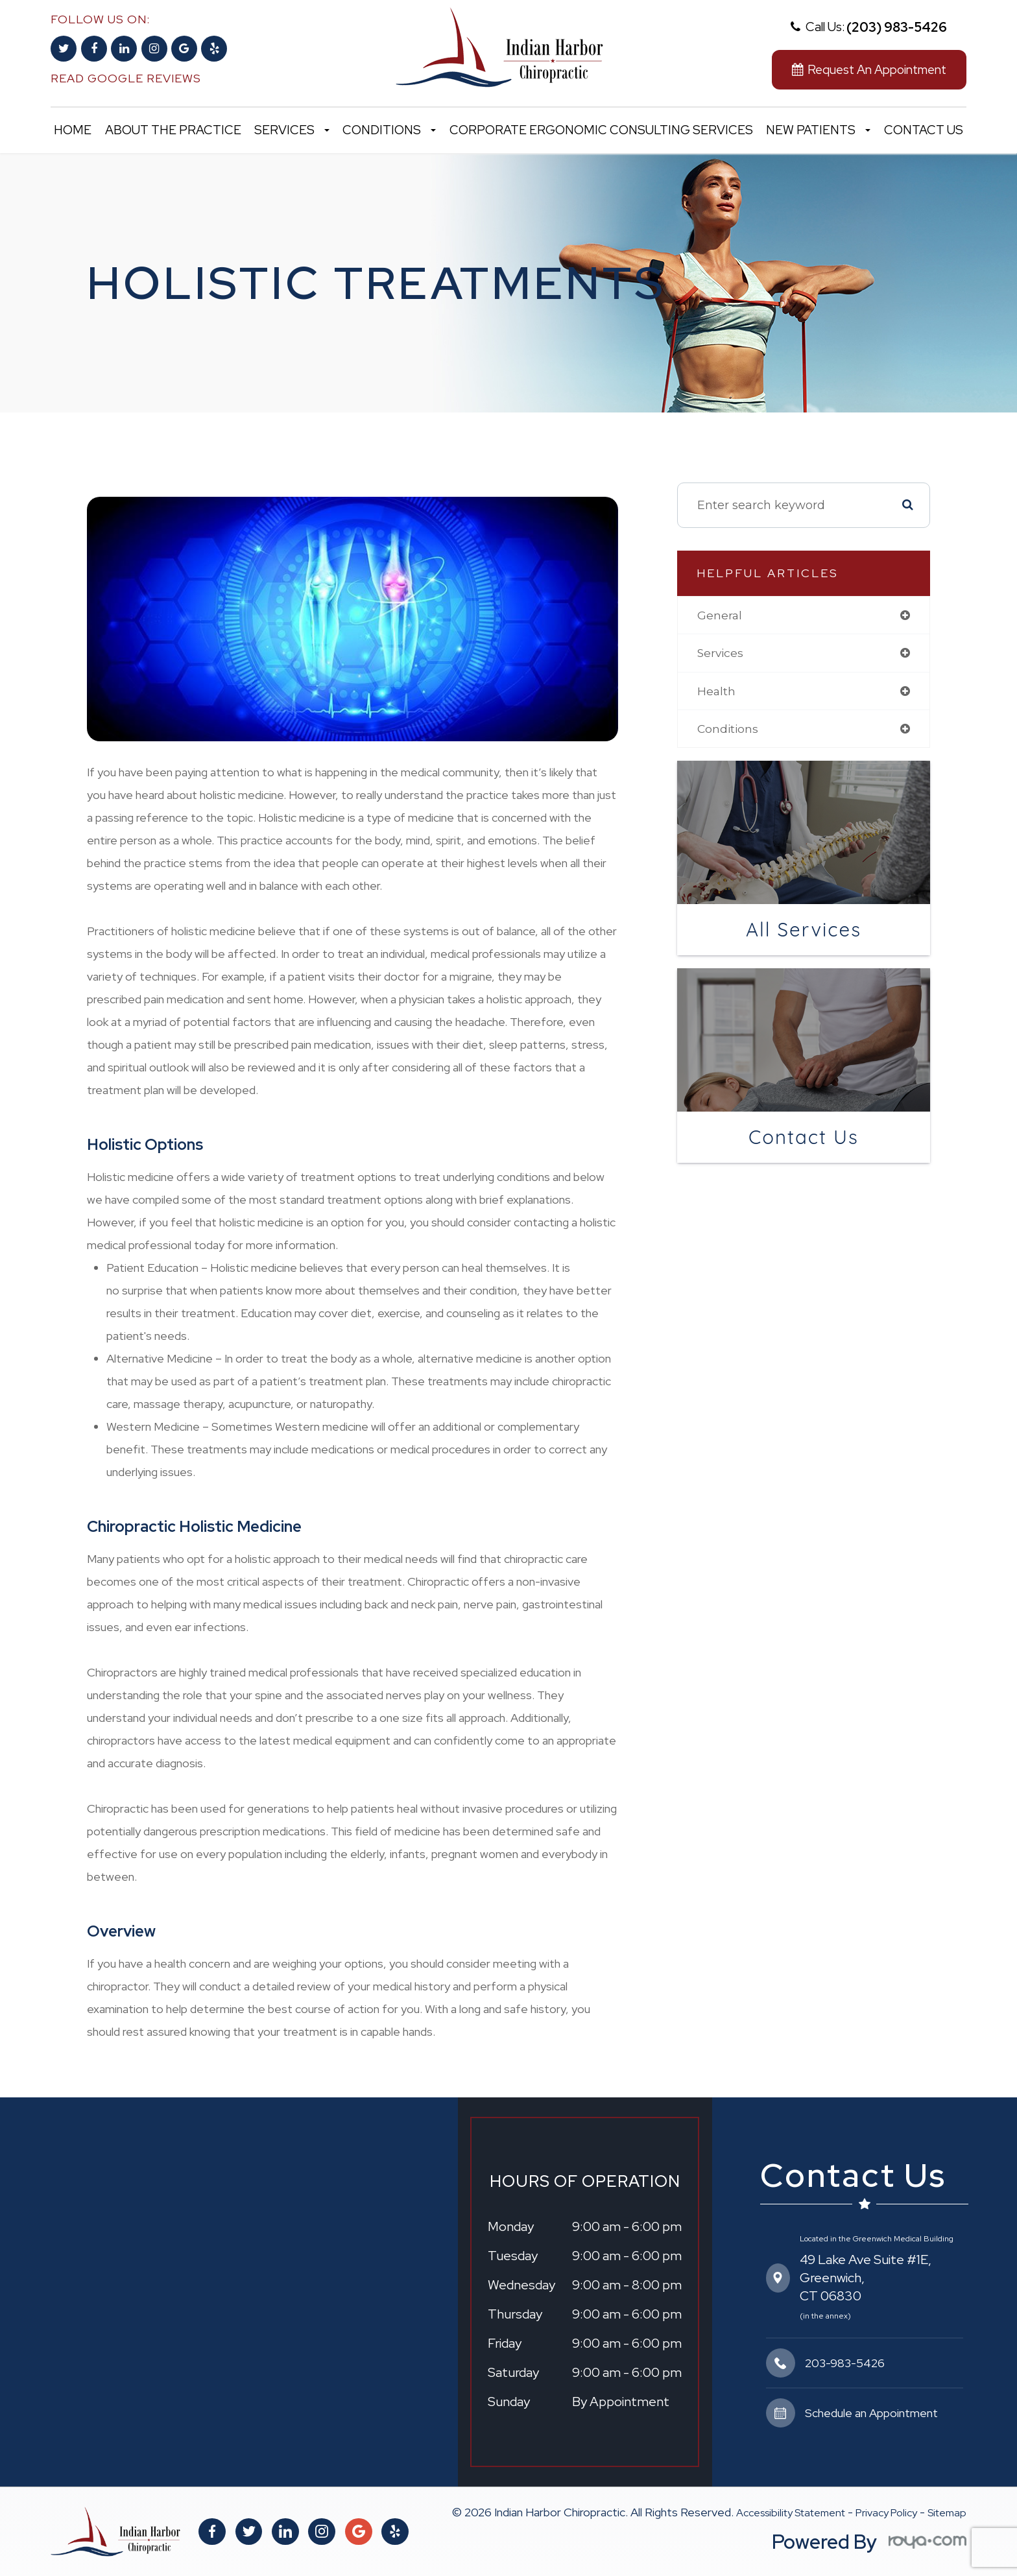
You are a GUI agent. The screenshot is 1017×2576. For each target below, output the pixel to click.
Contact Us (923, 130)
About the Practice (173, 130)
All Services (804, 931)
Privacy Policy (886, 2513)
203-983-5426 (845, 2362)
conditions (728, 730)
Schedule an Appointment (871, 2412)
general (720, 615)
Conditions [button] (389, 130)
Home (72, 130)
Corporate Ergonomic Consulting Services (601, 130)
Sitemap (946, 2513)
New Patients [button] (818, 130)
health (716, 692)
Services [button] (291, 130)
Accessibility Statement (790, 2513)
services (721, 654)
